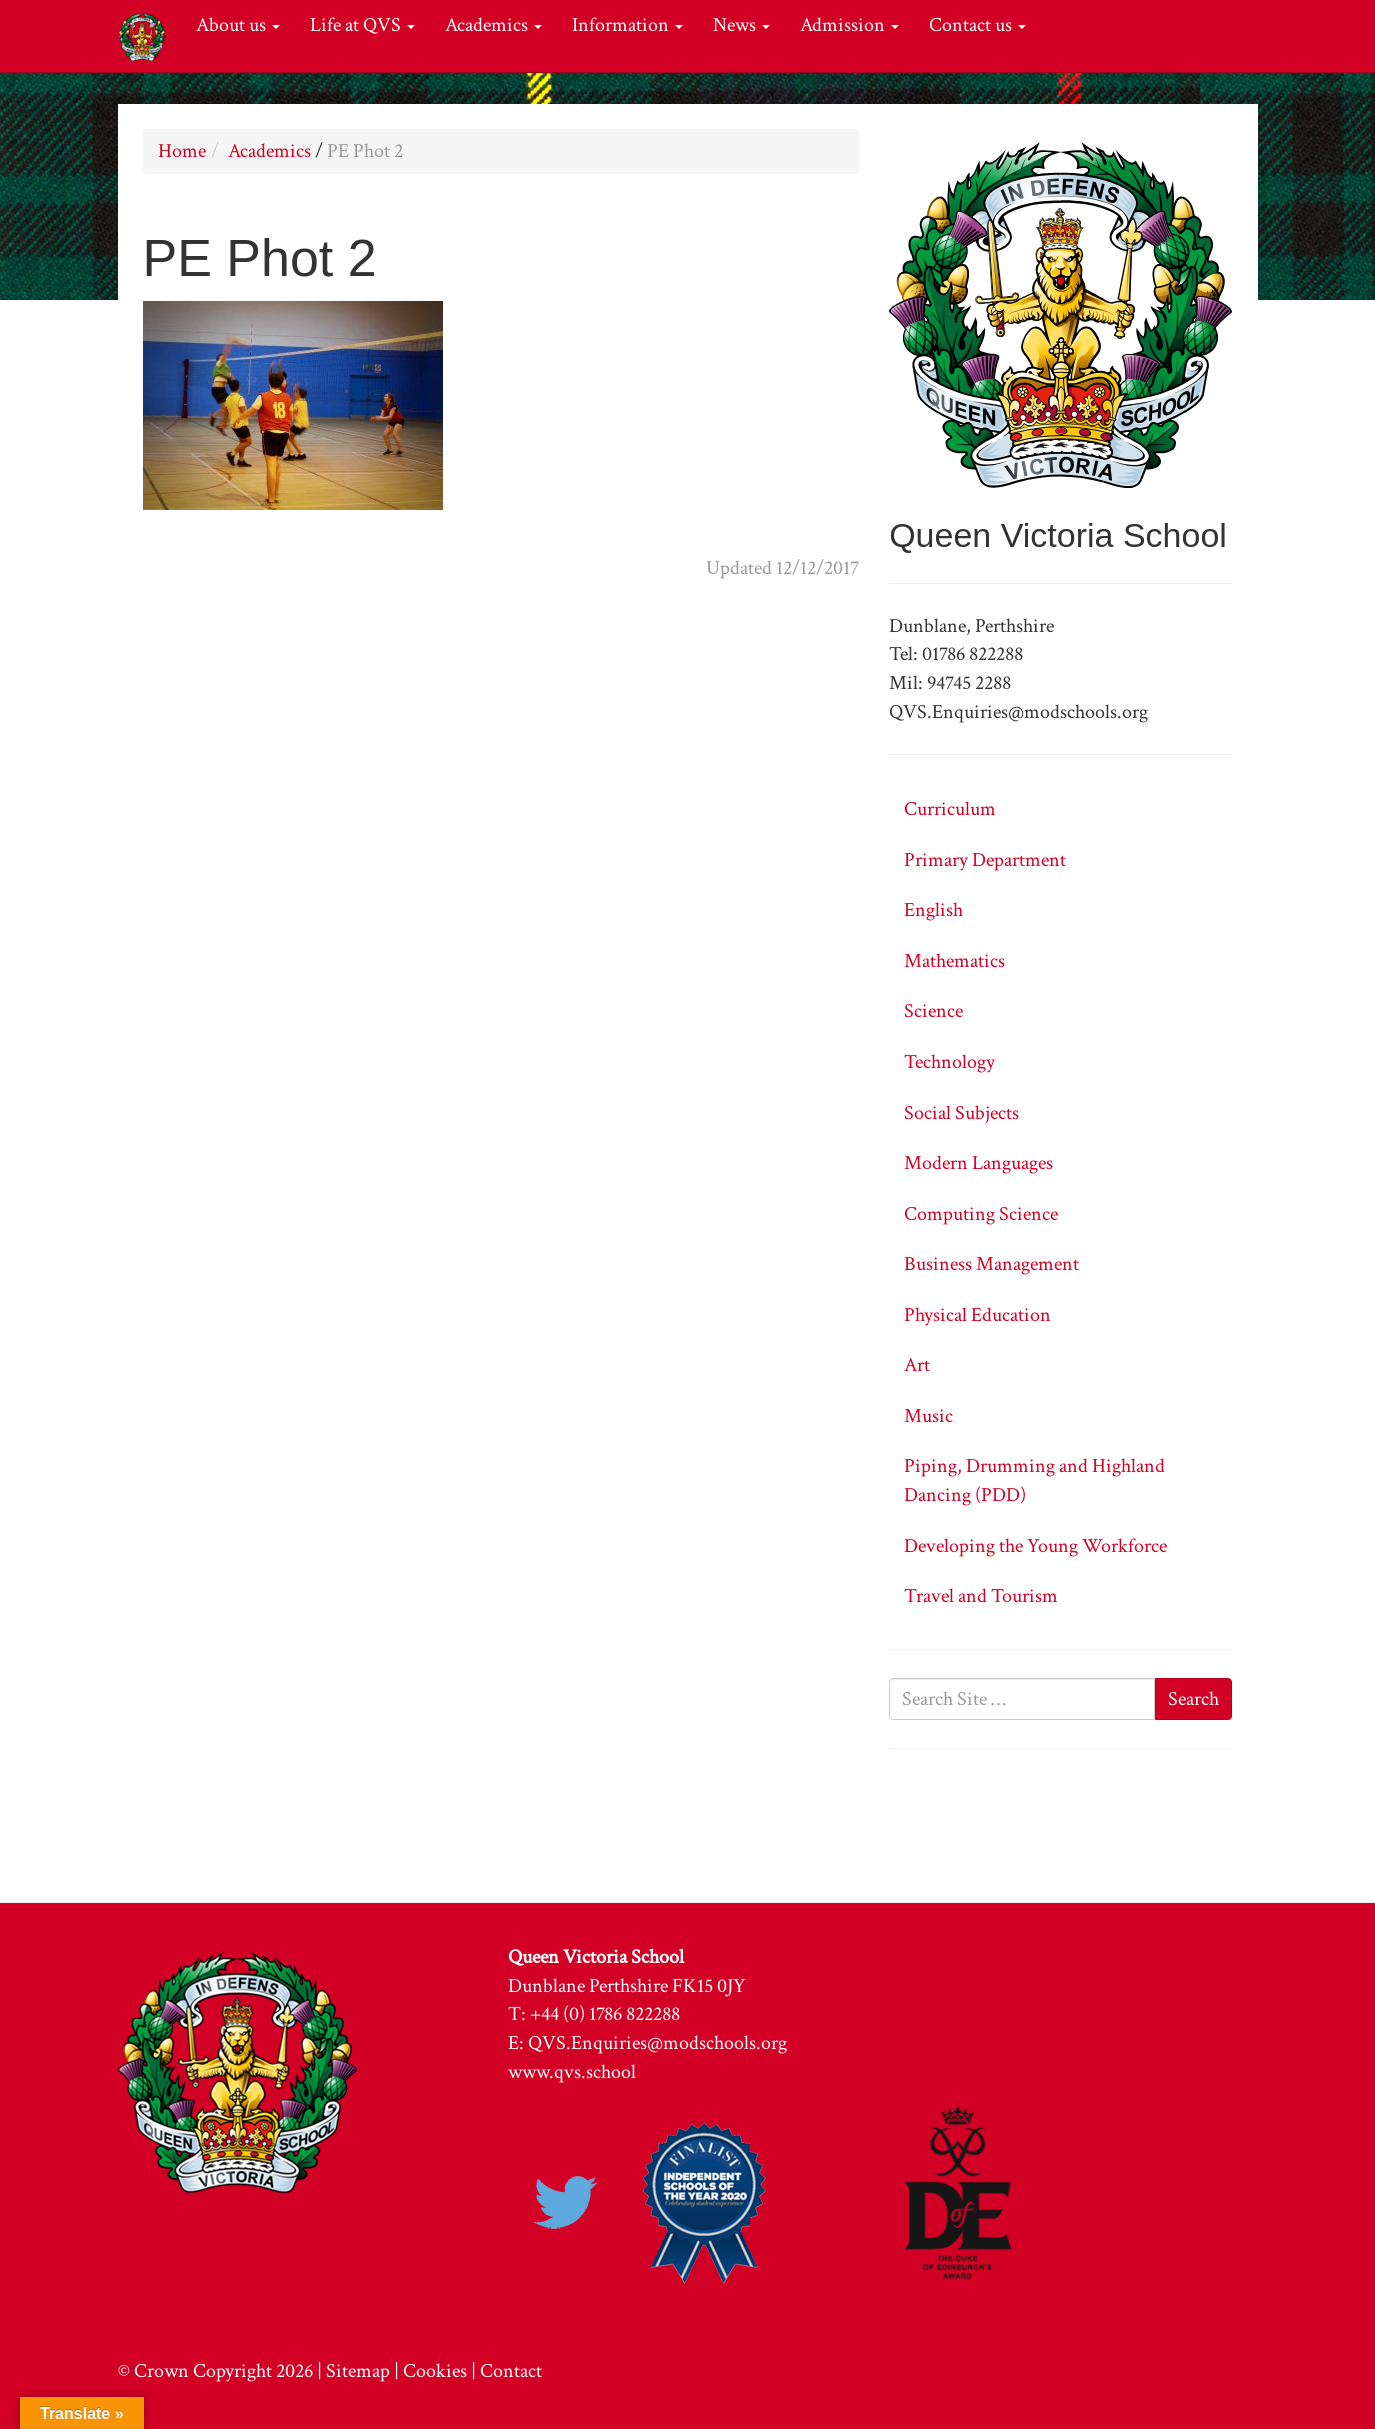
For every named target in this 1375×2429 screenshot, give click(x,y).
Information (627, 25)
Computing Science (981, 1214)
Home (182, 151)
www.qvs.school (572, 2072)
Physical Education (977, 1315)
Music (928, 1416)
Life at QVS (362, 25)
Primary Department (985, 860)
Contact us (977, 25)
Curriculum (950, 809)
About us (238, 25)
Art (917, 1365)
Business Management (991, 1264)
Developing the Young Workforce (1035, 1546)
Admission (849, 25)
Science (933, 1011)
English (933, 910)
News (741, 25)
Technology (949, 1062)
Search (1193, 1699)
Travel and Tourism (981, 1596)
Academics (493, 25)
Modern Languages (978, 1163)
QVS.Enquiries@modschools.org (657, 2043)
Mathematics (954, 961)
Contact (511, 2371)
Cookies (435, 2371)
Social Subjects (961, 1113)
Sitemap (358, 2371)
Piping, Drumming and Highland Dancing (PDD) (1034, 1480)
